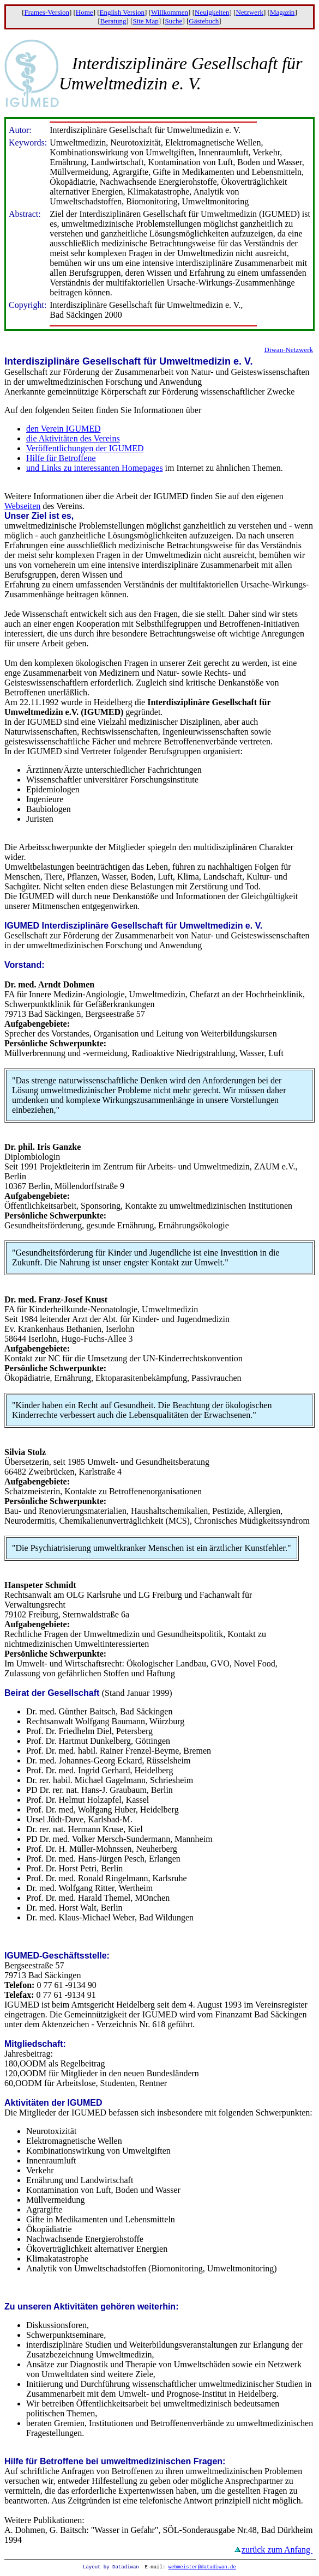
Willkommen (169, 12)
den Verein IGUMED (63, 428)
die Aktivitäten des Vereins (73, 438)
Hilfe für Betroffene (61, 458)
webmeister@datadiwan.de (202, 2568)
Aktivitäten (26, 2102)
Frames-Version (47, 12)
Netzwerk (249, 12)
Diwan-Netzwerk (288, 350)
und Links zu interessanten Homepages (94, 467)
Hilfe (13, 2461)
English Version (122, 12)
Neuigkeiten (212, 12)
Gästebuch (204, 21)
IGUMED (21, 925)
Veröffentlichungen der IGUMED (85, 448)
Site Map (145, 21)
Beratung (113, 21)
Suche (174, 21)
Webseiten (22, 506)
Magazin (282, 12)
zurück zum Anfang (277, 2549)
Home (84, 12)
